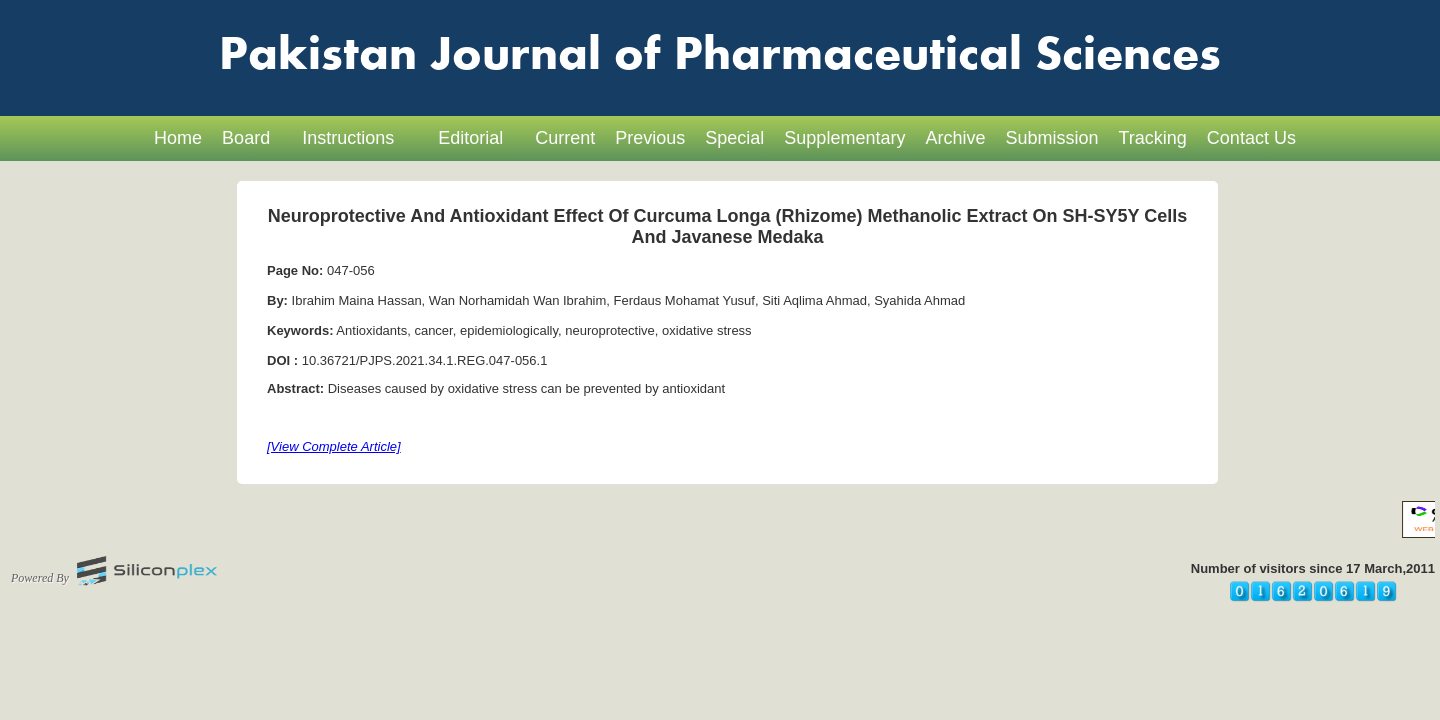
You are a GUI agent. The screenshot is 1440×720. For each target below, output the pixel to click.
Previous (650, 138)
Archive (955, 138)
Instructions (348, 138)
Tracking (1153, 138)
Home (178, 138)
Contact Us (1251, 138)
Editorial (470, 138)
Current (565, 138)
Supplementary (844, 138)
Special (734, 138)
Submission (1051, 138)
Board (246, 138)
